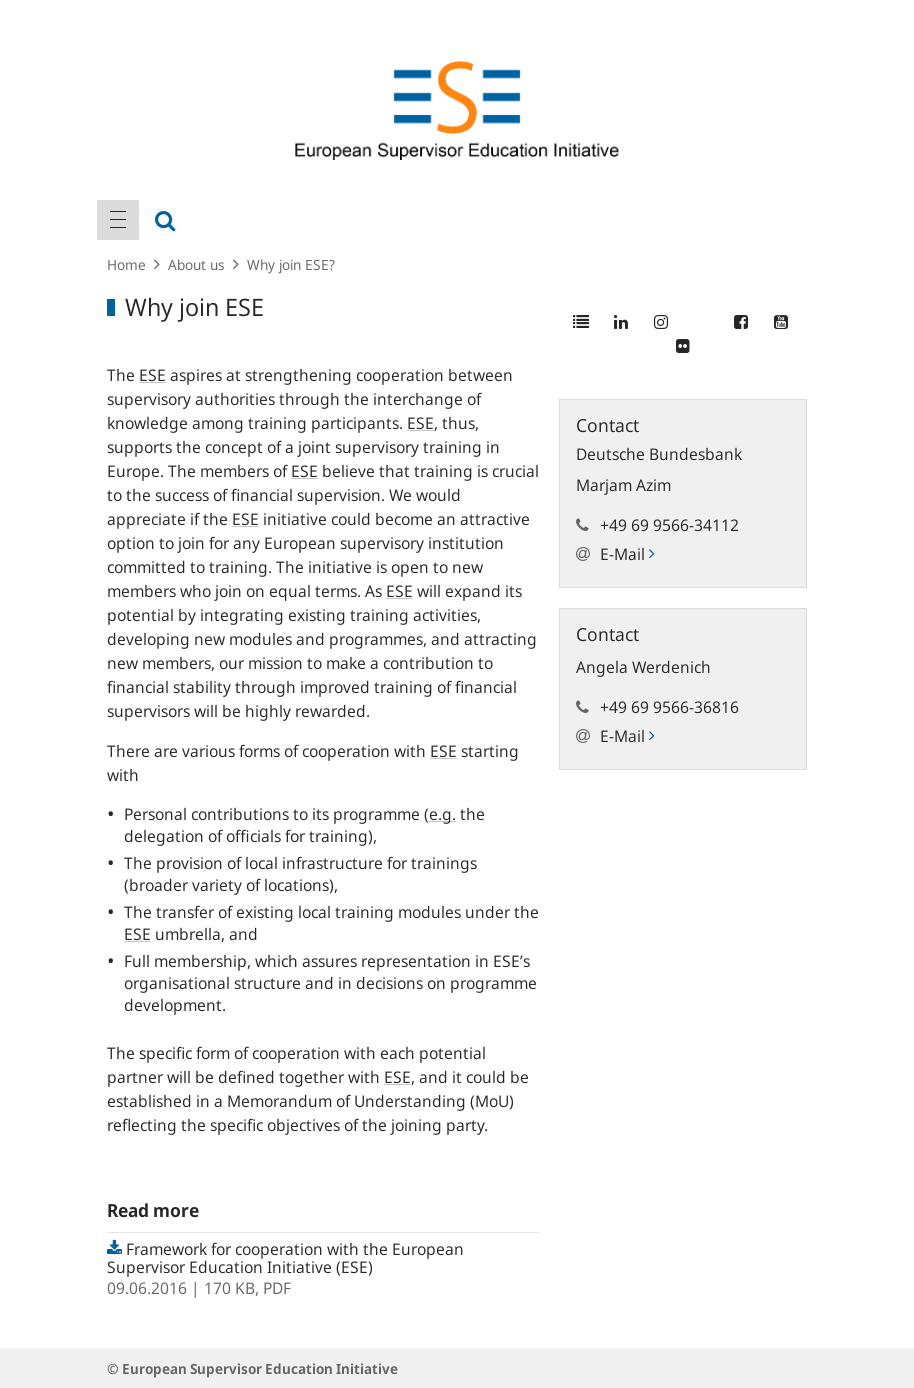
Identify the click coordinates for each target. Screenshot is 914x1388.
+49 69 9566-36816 (669, 707)
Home (126, 264)
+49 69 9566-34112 (669, 525)
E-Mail (627, 554)
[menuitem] (118, 220)
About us (196, 264)
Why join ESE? (291, 264)
